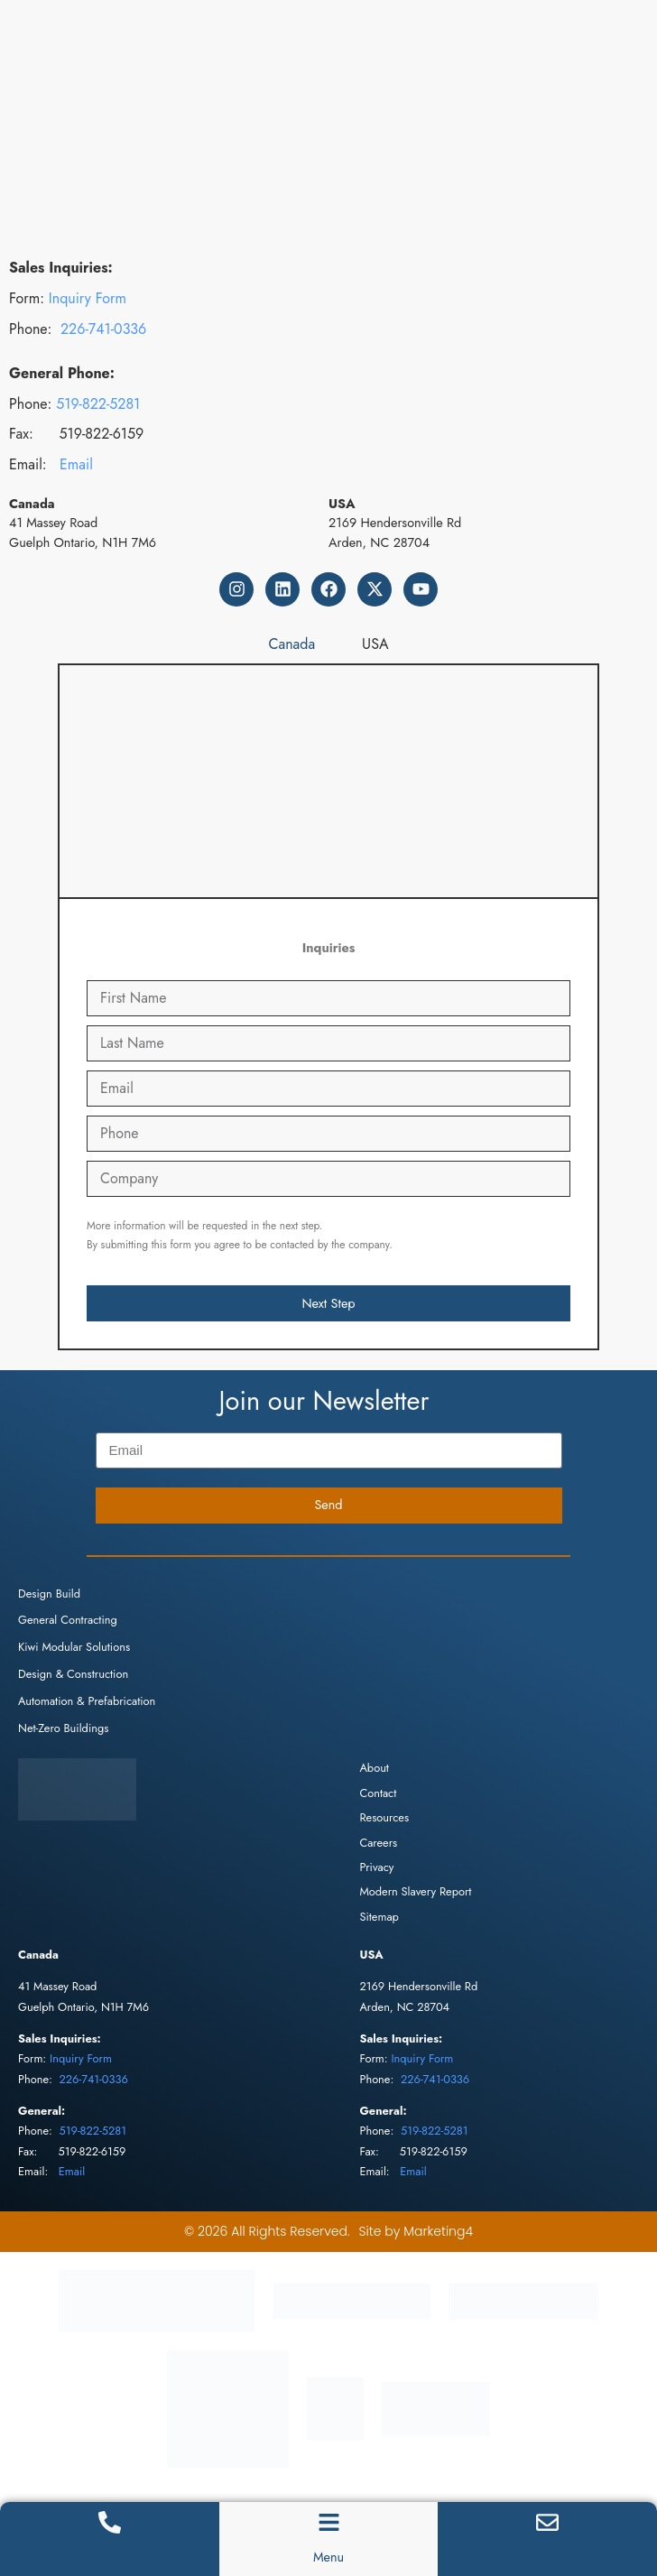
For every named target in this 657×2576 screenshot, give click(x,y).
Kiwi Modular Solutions (74, 1646)
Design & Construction (73, 1673)
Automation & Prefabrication (86, 1701)
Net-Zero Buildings (63, 1728)
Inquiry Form (87, 298)
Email (76, 464)
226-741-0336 (103, 329)
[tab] (292, 644)
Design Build (49, 1593)
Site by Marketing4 (416, 2231)
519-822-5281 (98, 404)
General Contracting (67, 1619)
